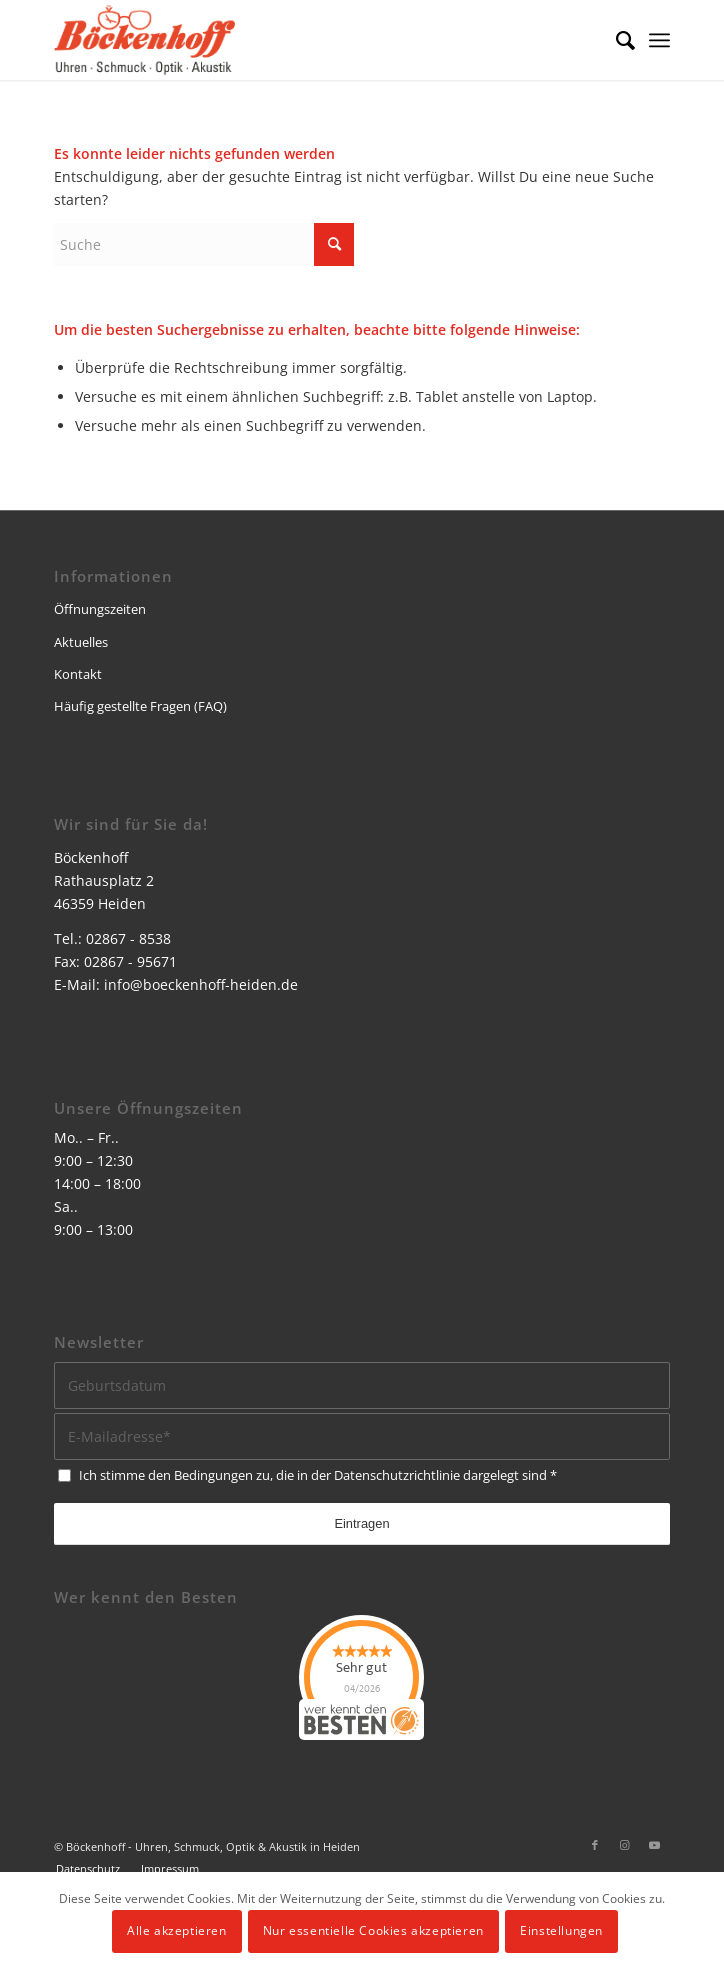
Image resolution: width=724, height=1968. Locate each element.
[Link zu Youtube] (655, 1845)
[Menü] (659, 40)
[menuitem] (615, 40)
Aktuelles (81, 642)
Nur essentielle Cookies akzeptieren (373, 1930)
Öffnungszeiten (100, 609)
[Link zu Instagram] (625, 1845)
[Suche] (615, 40)
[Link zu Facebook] (595, 1845)
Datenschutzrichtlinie (397, 1475)
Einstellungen (561, 1930)
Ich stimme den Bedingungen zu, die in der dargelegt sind (318, 1475)
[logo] (300, 40)
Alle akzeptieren (177, 1930)
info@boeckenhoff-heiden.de (201, 984)
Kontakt (78, 674)
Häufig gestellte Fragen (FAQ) (140, 706)
